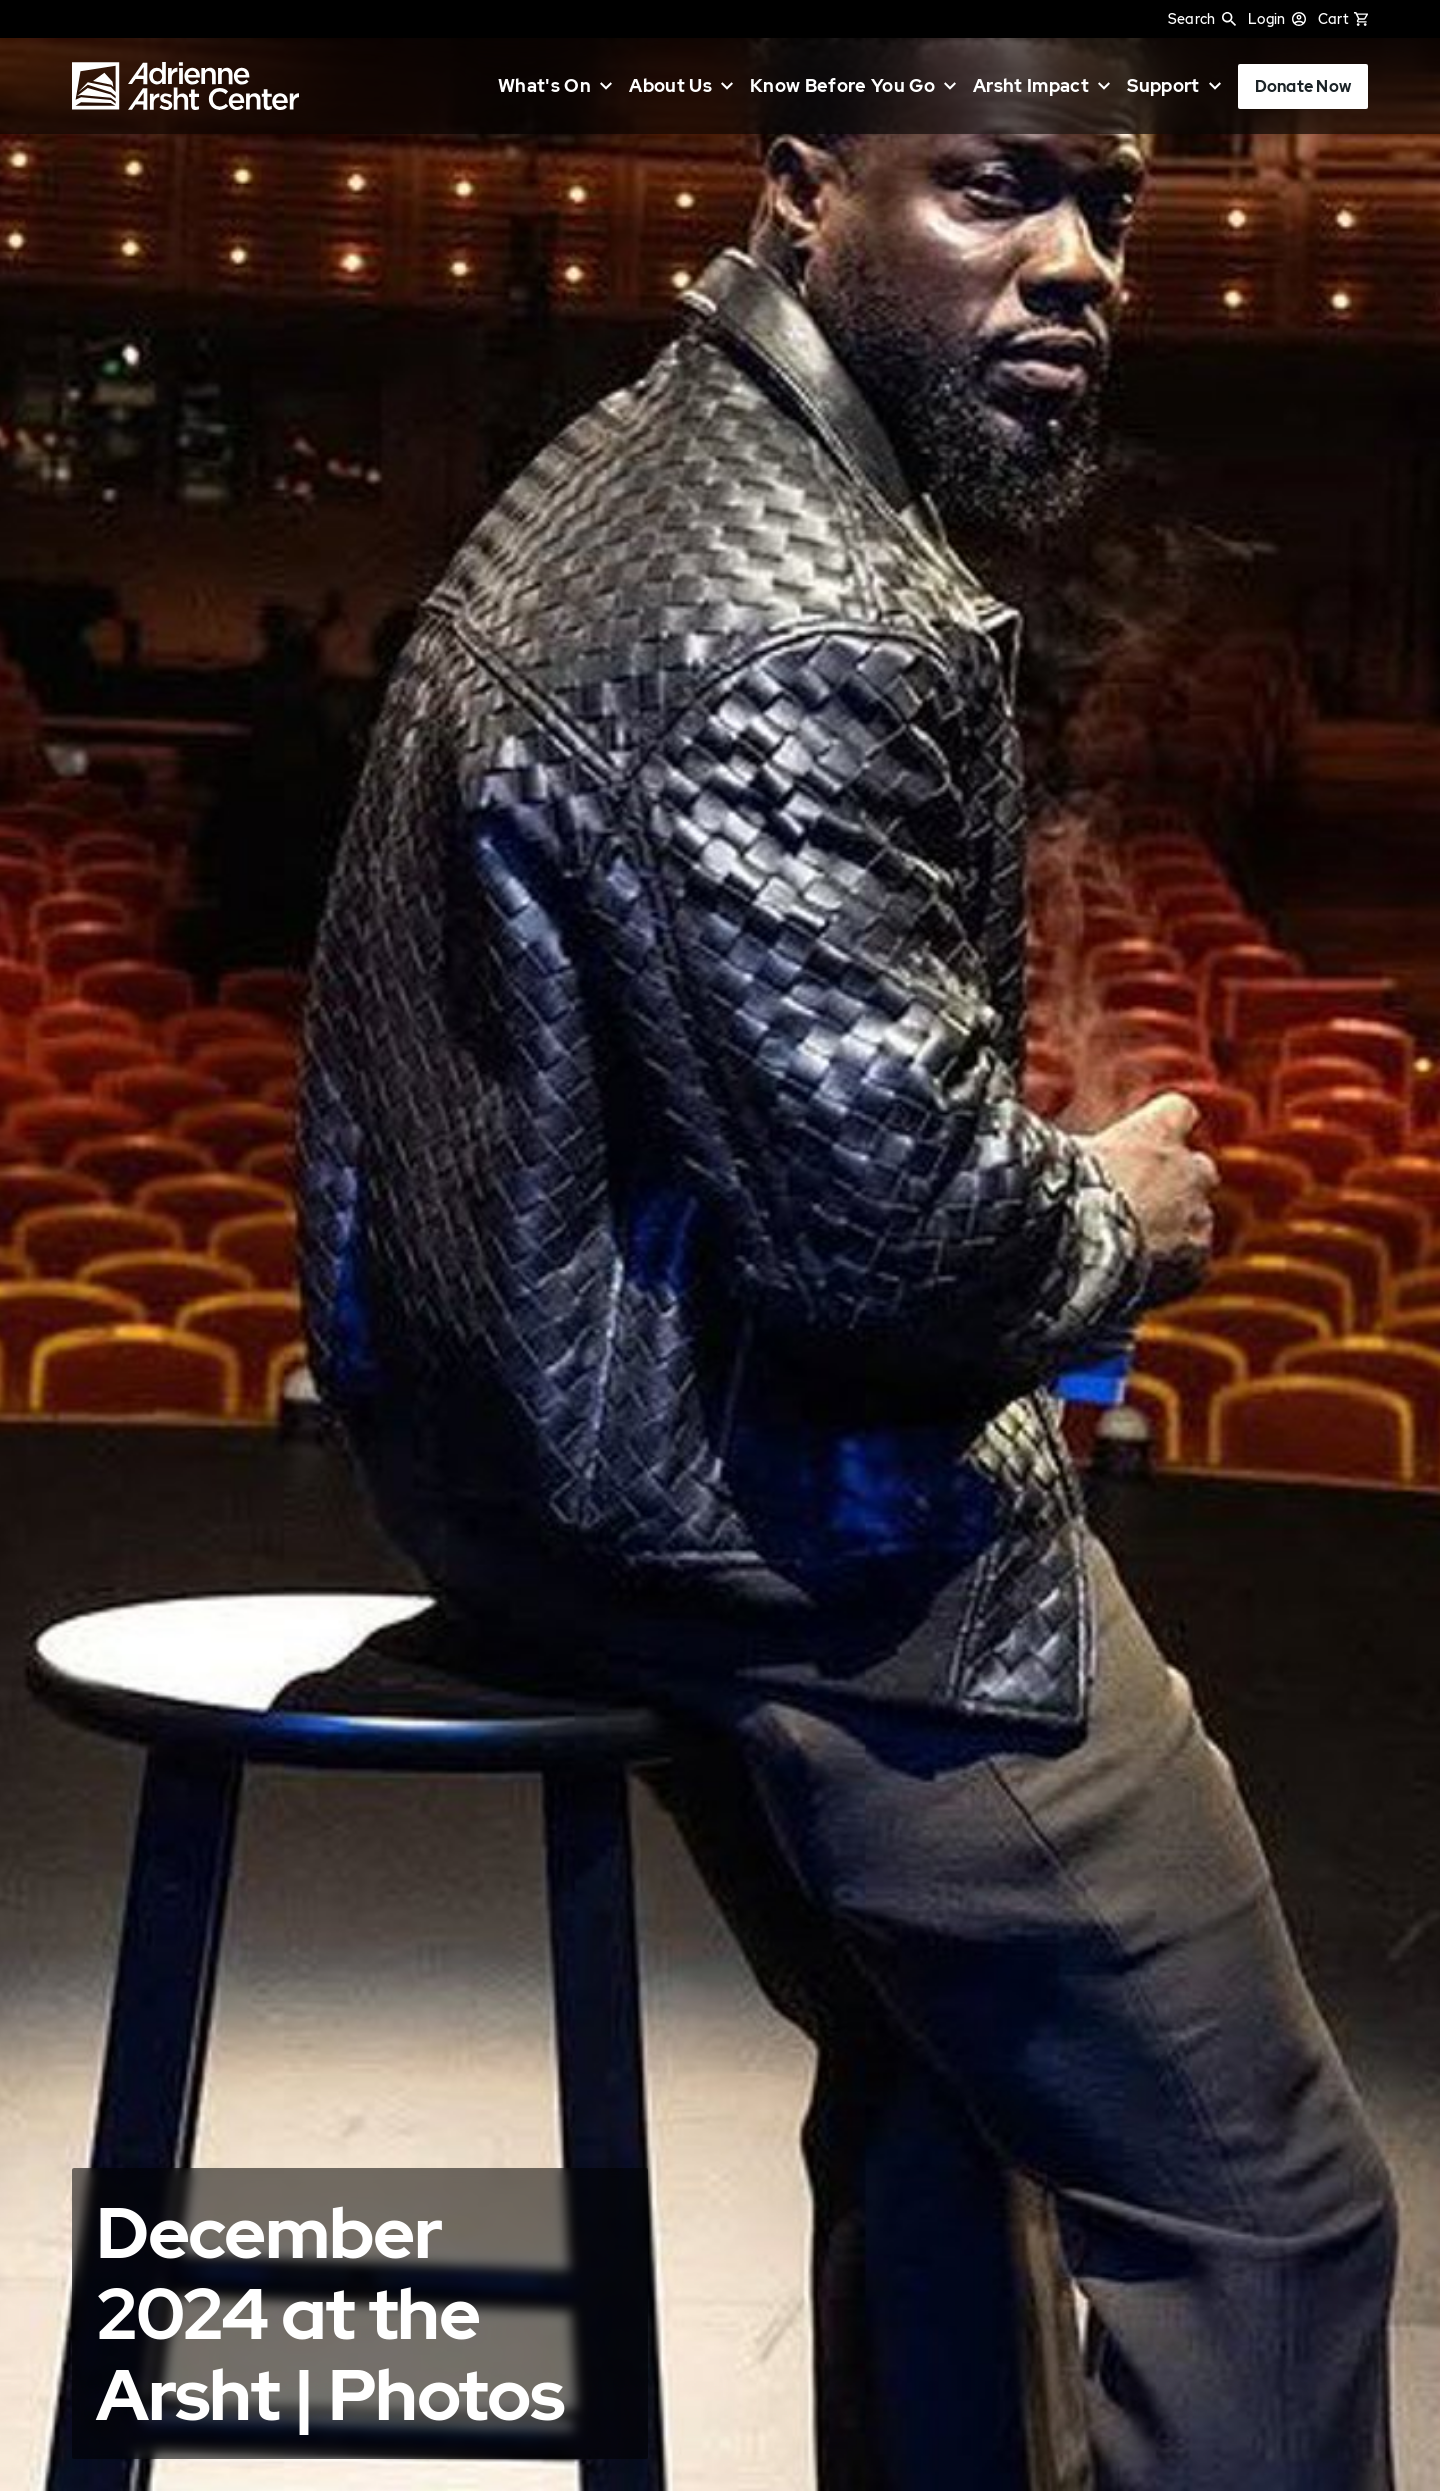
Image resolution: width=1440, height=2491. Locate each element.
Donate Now (1303, 86)
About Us (670, 86)
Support (1163, 86)
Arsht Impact (1031, 86)
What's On (544, 86)
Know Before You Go (842, 86)
